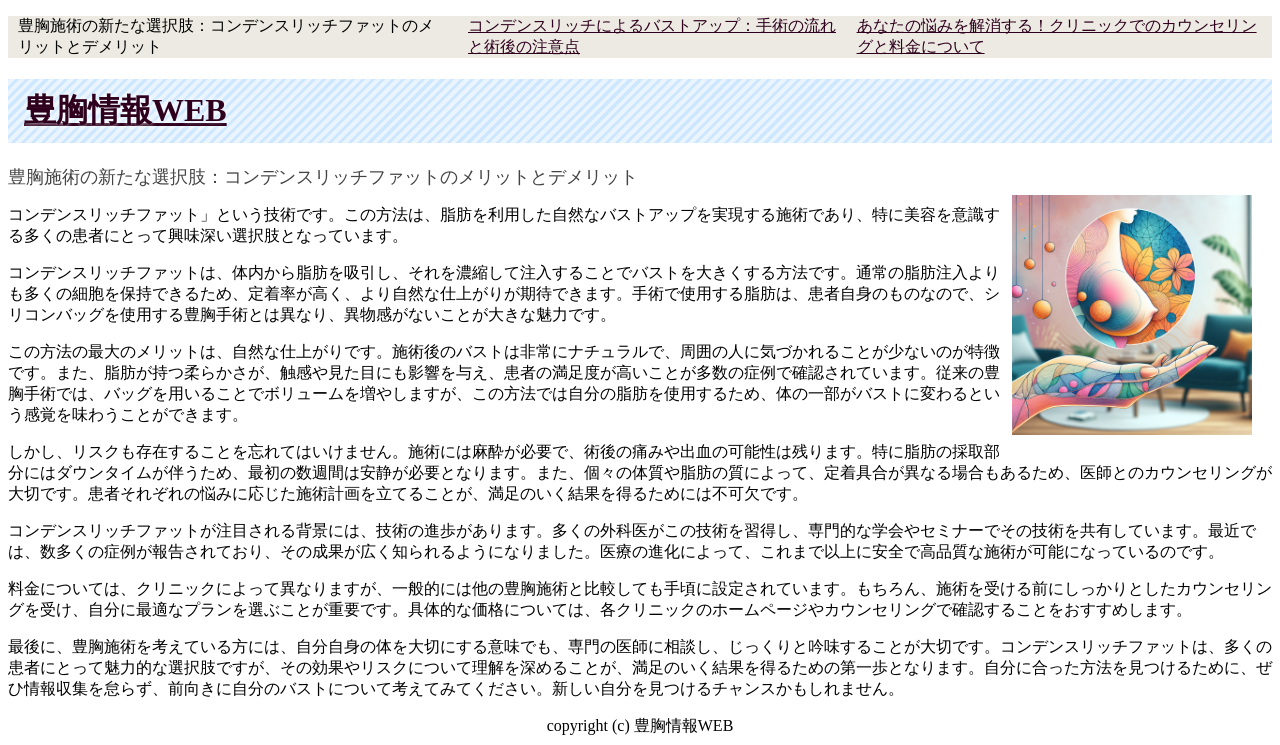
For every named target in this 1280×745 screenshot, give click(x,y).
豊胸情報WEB (125, 110)
